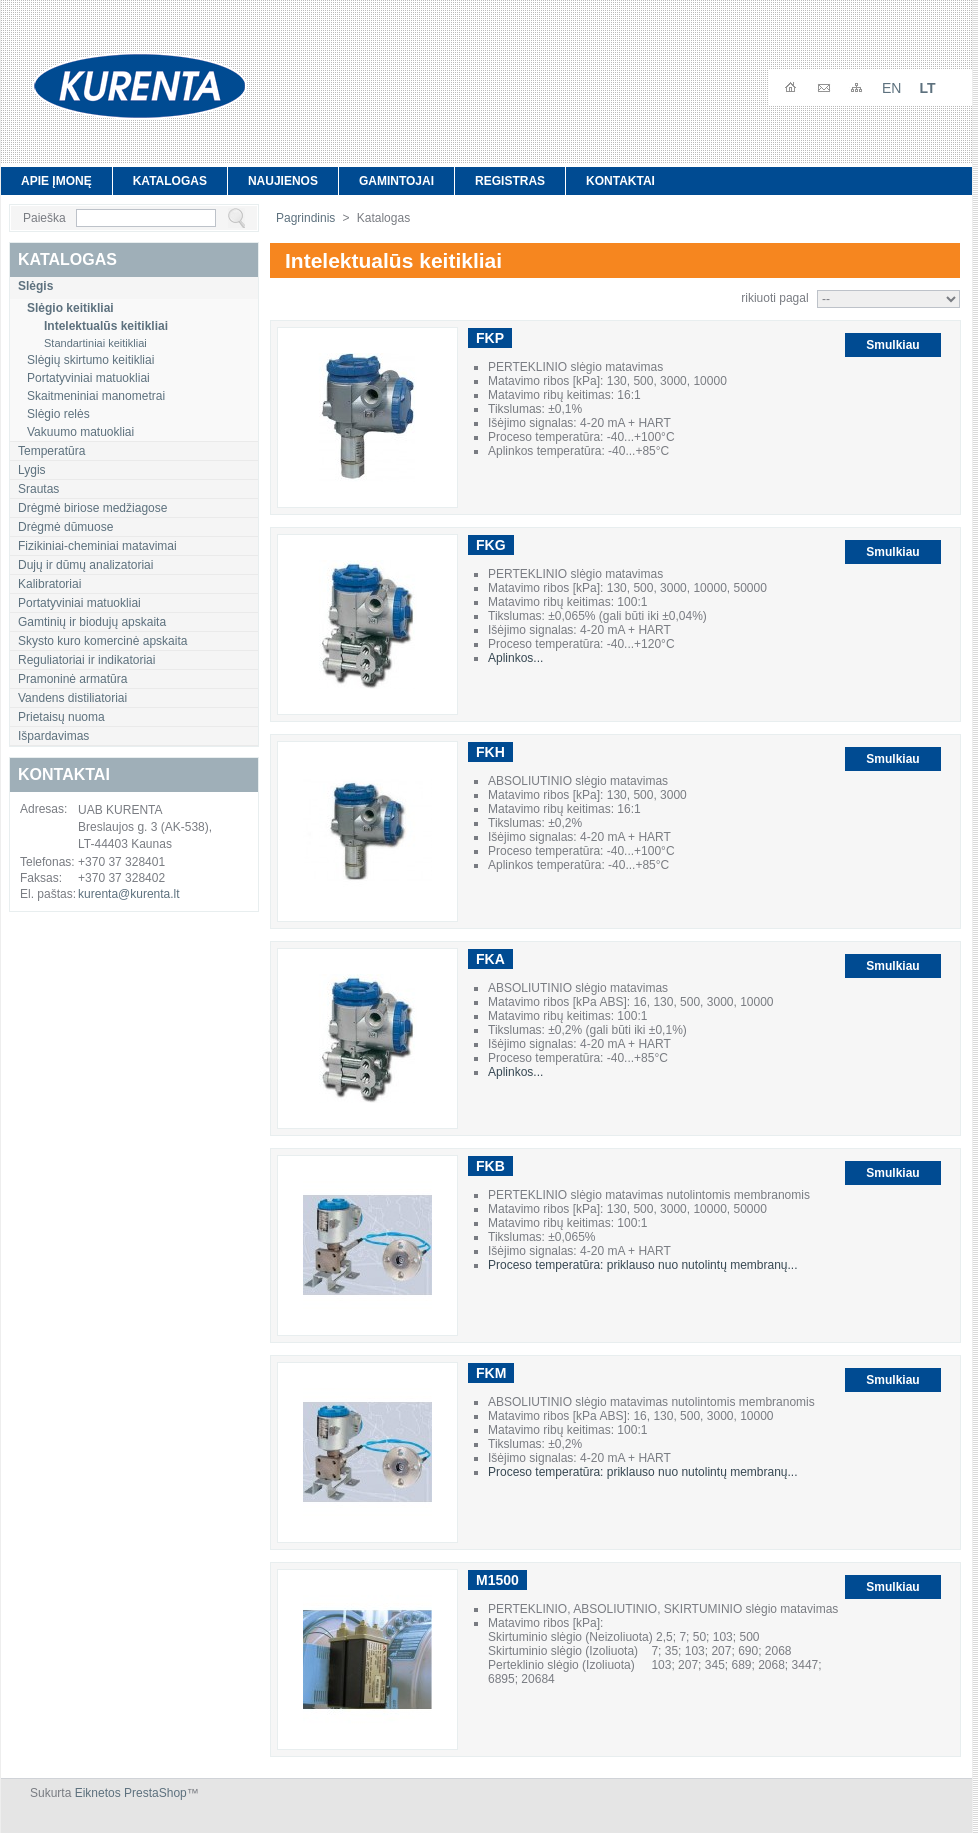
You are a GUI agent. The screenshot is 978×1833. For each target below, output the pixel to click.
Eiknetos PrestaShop (131, 1793)
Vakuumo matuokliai (80, 432)
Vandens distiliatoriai (72, 698)
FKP (490, 338)
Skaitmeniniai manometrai (96, 396)
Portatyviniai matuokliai (88, 378)
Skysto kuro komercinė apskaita (102, 641)
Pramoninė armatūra (72, 679)
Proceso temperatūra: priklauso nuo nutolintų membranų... (643, 1265)
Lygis (32, 470)
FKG (491, 545)
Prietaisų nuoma (61, 717)
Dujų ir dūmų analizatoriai (85, 565)
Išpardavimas (53, 736)
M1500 (497, 1580)
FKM (491, 1373)
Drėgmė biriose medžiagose (92, 508)
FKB (490, 1166)
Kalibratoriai (49, 584)
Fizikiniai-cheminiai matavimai (97, 546)
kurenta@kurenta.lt (129, 894)
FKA (490, 959)
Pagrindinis (305, 218)
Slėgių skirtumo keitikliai (90, 360)
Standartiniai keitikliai (95, 343)
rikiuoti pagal (774, 298)
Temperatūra (51, 451)
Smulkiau (892, 345)
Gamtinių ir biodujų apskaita (92, 622)
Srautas (38, 489)
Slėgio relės (58, 414)
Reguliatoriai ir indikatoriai (86, 660)
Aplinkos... (515, 658)
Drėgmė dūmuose (65, 527)
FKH (490, 752)
